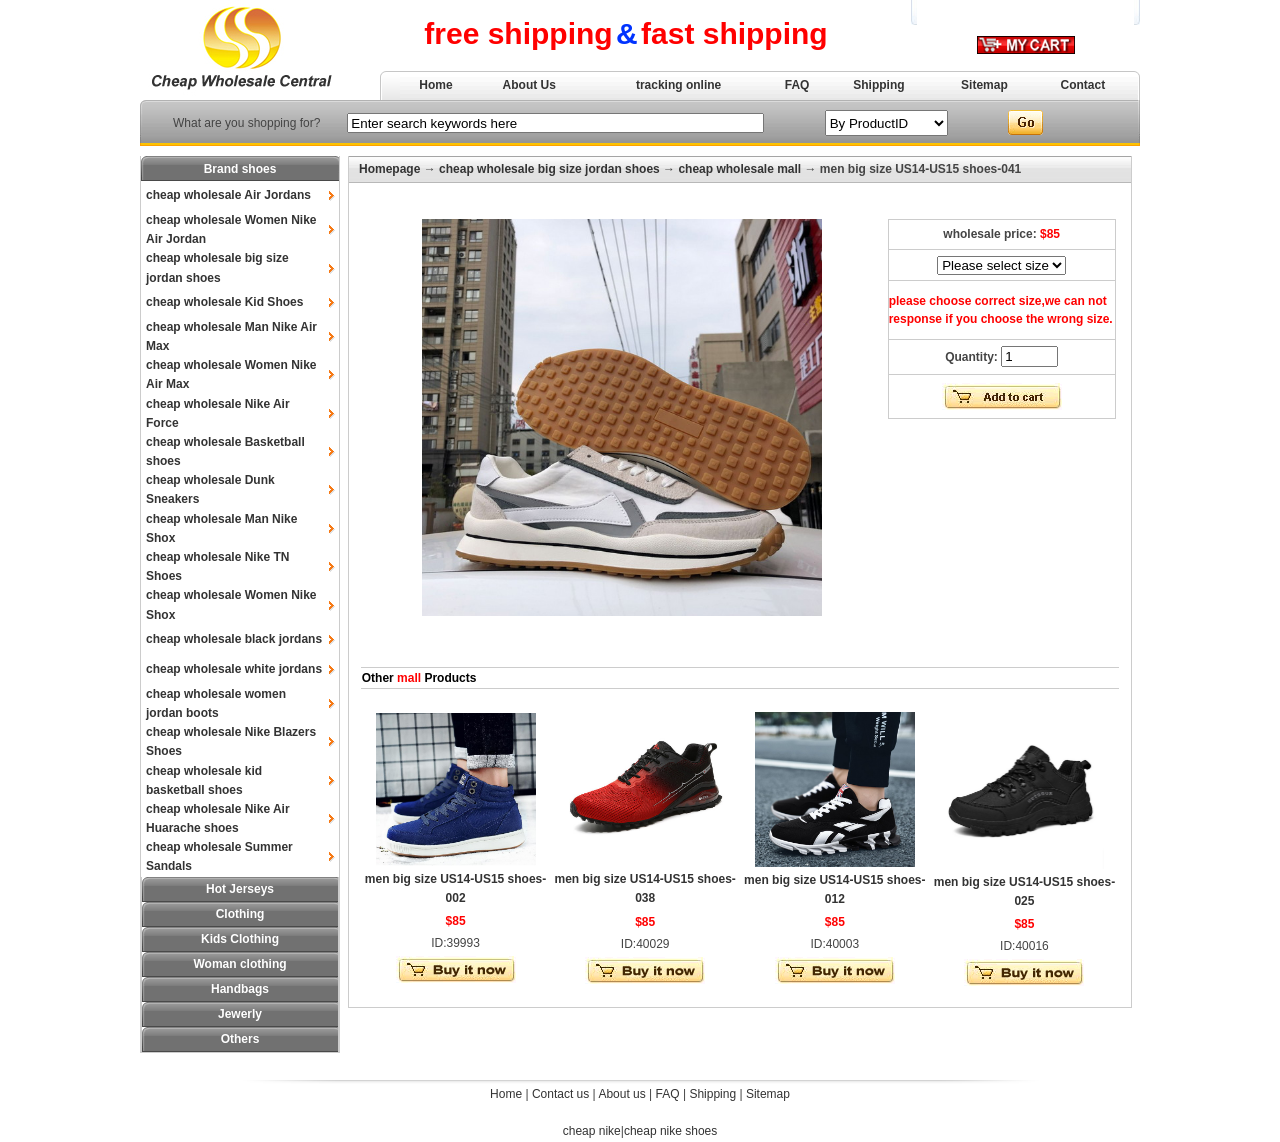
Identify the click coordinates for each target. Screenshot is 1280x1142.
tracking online (678, 85)
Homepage (389, 169)
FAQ (797, 85)
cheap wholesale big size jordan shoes (549, 169)
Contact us (560, 1094)
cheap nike (592, 1131)
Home (435, 85)
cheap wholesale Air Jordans (228, 195)
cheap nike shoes (670, 1131)
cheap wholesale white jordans (234, 669)
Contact (1083, 85)
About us (621, 1094)
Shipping (878, 85)
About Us (529, 85)
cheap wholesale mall (739, 169)
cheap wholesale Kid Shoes (224, 302)
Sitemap (984, 85)
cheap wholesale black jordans (234, 639)
